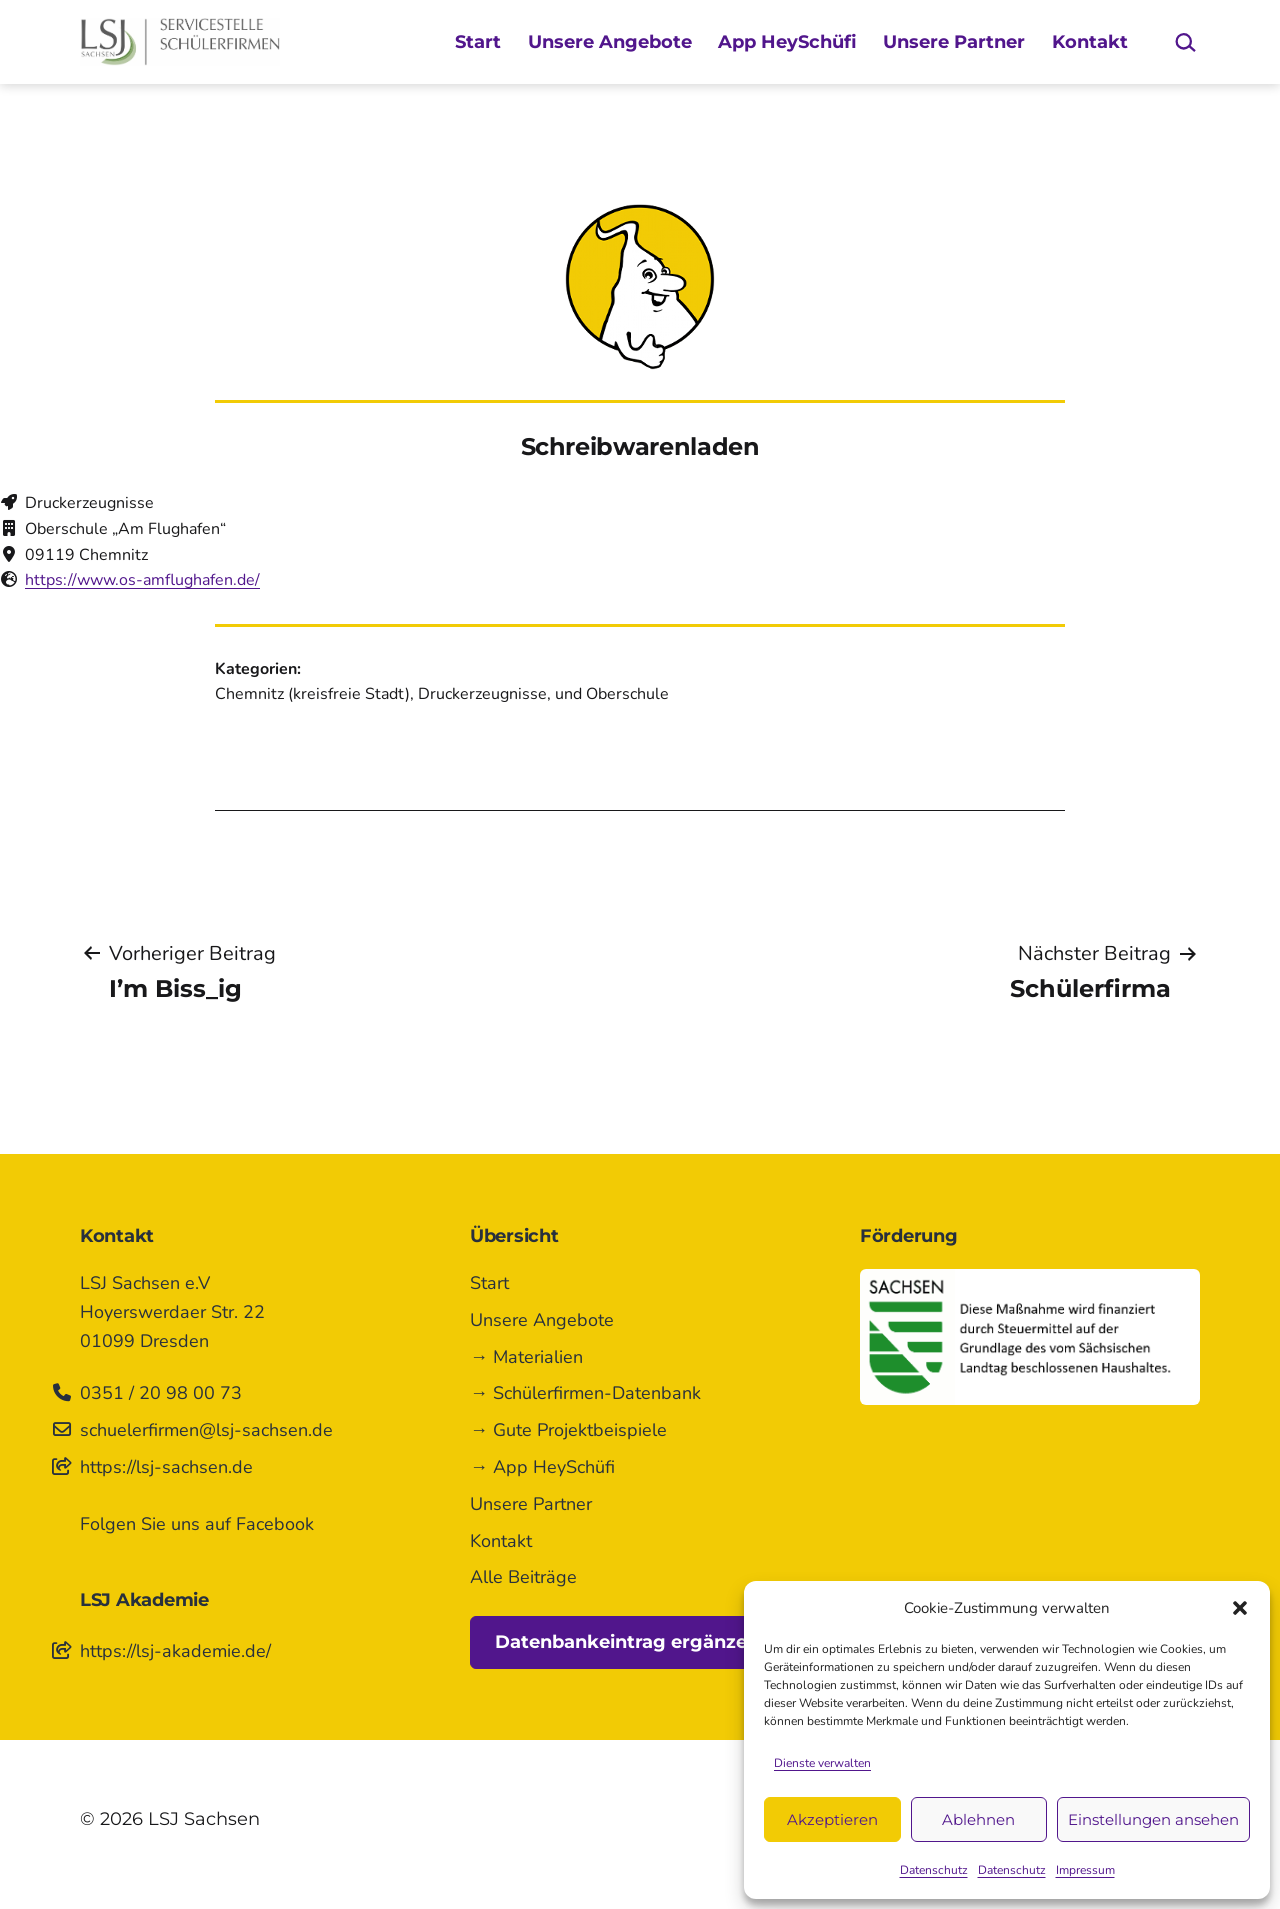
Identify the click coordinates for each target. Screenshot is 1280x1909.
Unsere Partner (954, 42)
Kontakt (1090, 42)
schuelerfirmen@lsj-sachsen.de (206, 1430)
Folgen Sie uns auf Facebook (197, 1524)
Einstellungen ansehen (1153, 1819)
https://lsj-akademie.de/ (175, 1651)
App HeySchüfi (787, 42)
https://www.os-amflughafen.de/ (142, 580)
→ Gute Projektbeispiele (568, 1430)
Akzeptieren (832, 1819)
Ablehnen (978, 1819)
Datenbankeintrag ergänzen (627, 1642)
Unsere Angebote (610, 42)
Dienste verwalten (822, 1763)
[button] (1240, 1608)
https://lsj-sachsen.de (166, 1467)
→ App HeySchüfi (542, 1467)
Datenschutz (934, 1870)
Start (478, 42)
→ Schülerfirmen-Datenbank (585, 1393)
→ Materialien (526, 1357)
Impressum (1085, 1870)
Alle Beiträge (523, 1577)
